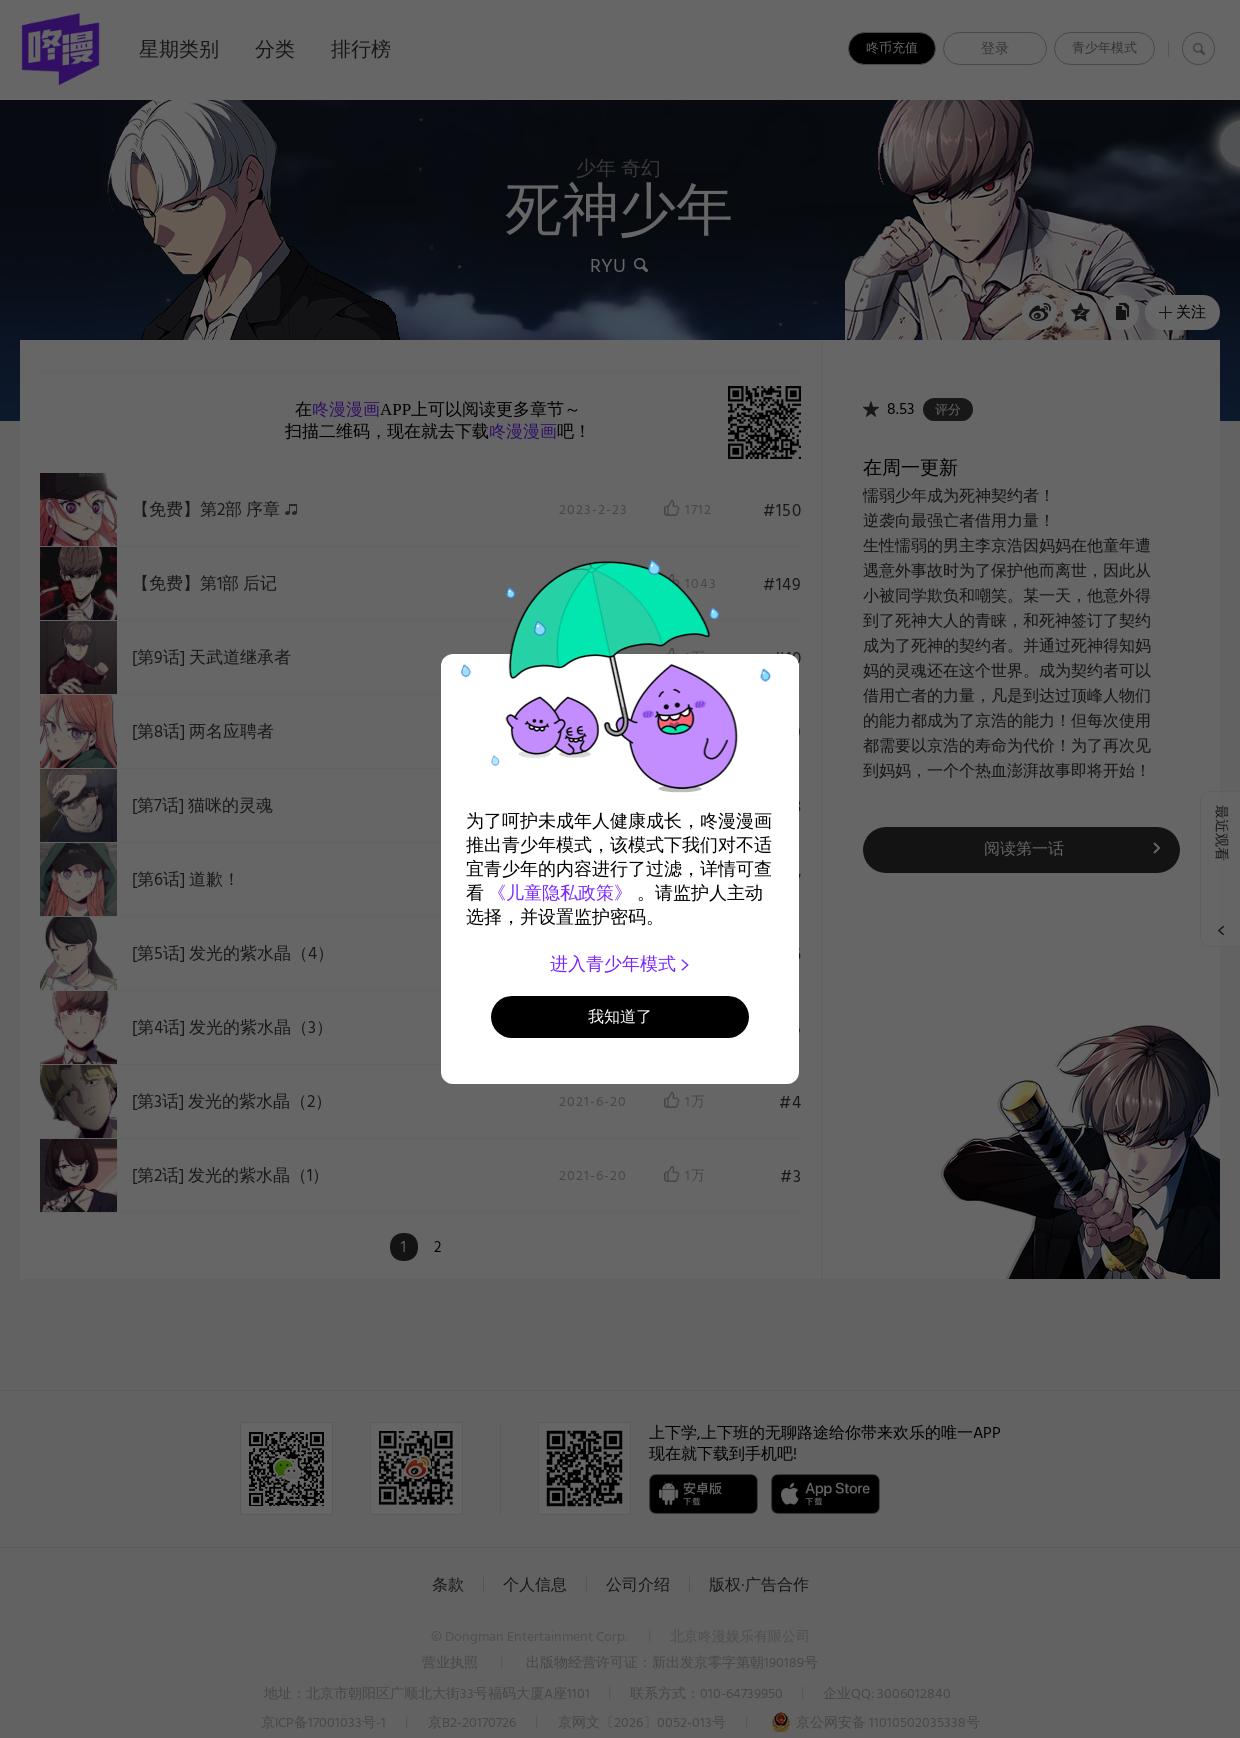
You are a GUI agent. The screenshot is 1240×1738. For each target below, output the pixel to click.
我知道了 (620, 1016)
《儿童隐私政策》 (560, 893)
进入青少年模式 (620, 964)
